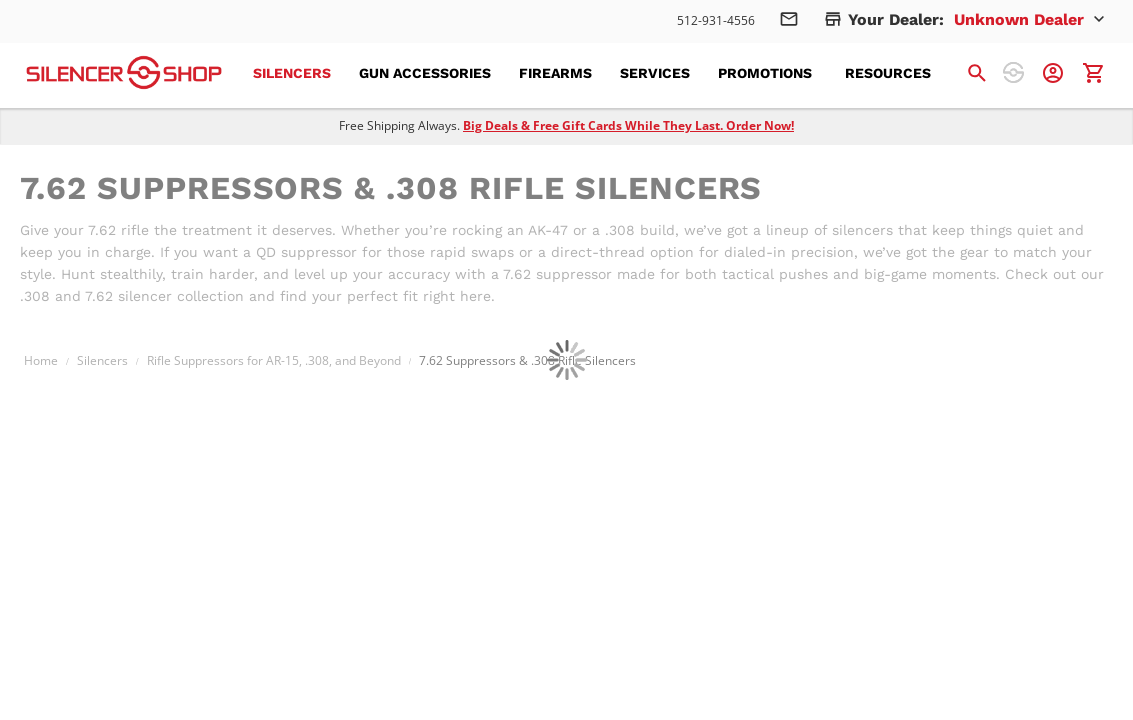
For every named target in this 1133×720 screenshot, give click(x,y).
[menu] (604, 73)
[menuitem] (298, 73)
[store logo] (124, 72)
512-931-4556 (716, 20)
